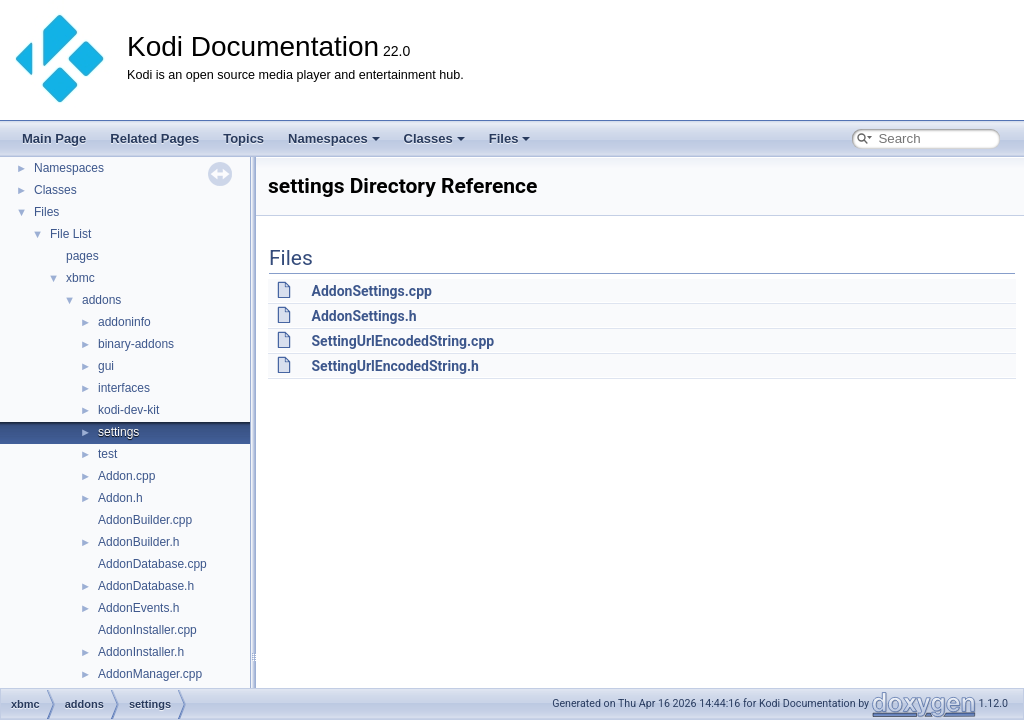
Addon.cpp (126, 476)
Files (510, 138)
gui (106, 366)
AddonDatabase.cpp (152, 564)
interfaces (124, 388)
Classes (434, 138)
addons (101, 300)
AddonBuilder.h (138, 542)
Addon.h (120, 498)
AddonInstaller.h (141, 652)
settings (118, 432)
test (107, 454)
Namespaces (334, 138)
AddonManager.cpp (150, 674)
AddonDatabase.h (146, 586)
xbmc (80, 278)
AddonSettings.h (363, 316)
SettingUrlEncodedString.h (394, 366)
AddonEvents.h (138, 608)
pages (82, 256)
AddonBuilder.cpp (145, 520)
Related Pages (154, 138)
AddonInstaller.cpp (147, 630)
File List (70, 234)
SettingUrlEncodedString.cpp (402, 341)
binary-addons (136, 344)
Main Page (54, 138)
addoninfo (124, 322)
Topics (243, 138)
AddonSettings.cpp (371, 291)
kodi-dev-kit (128, 410)
